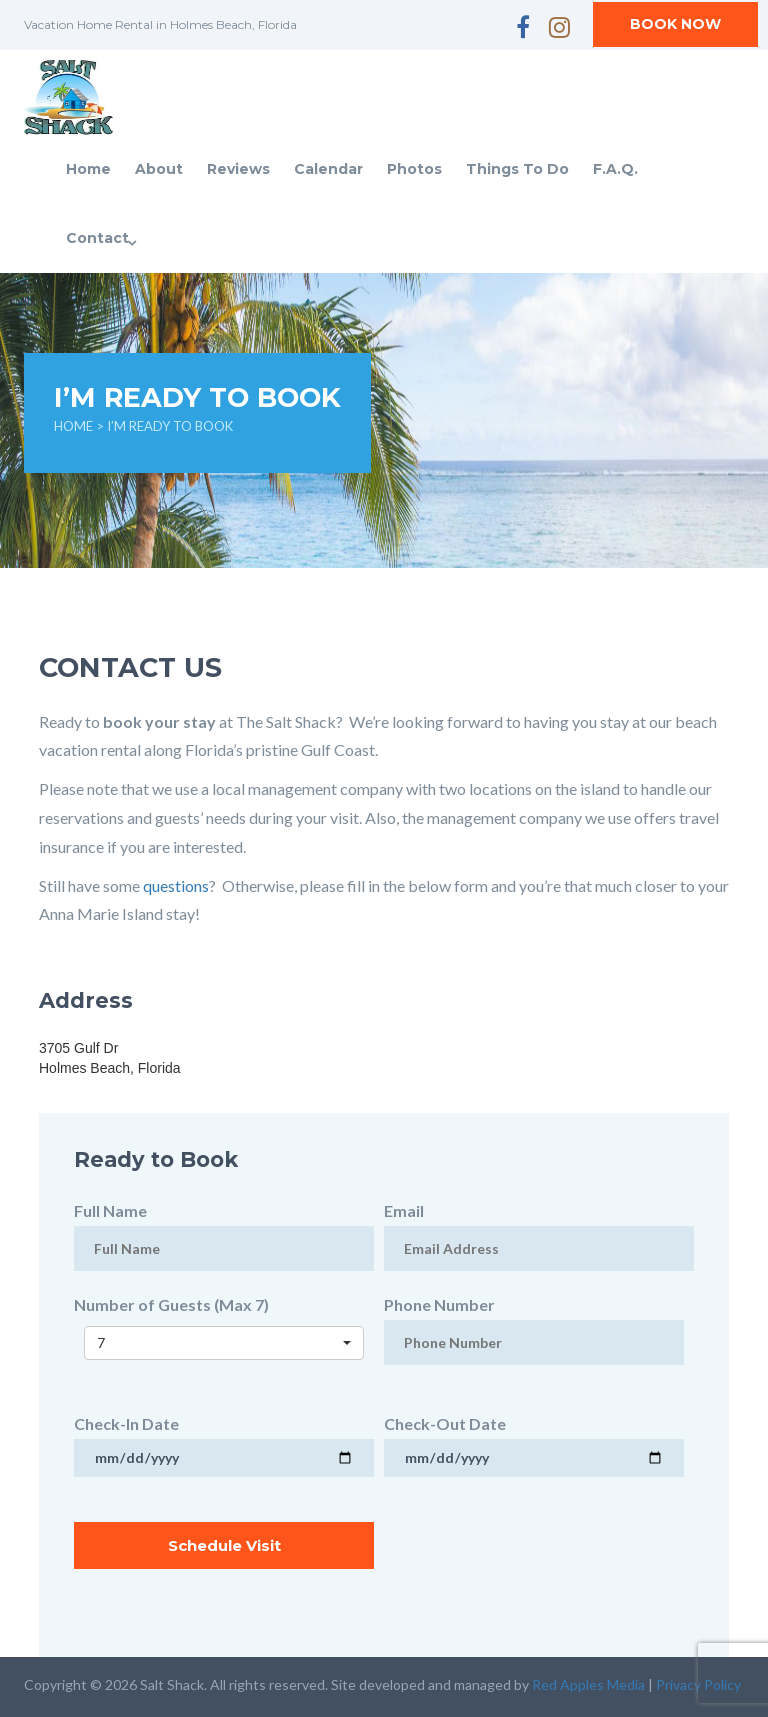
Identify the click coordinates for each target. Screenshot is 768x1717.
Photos (414, 169)
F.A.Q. (615, 169)
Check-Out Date (534, 1440)
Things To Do (517, 169)
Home (88, 169)
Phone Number (534, 1323)
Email (539, 1229)
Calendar (328, 169)
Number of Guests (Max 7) (224, 1324)
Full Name (224, 1229)
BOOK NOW (675, 24)
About (159, 169)
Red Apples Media (588, 1684)
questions (176, 885)
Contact (97, 238)
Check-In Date (224, 1440)
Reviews (238, 169)
